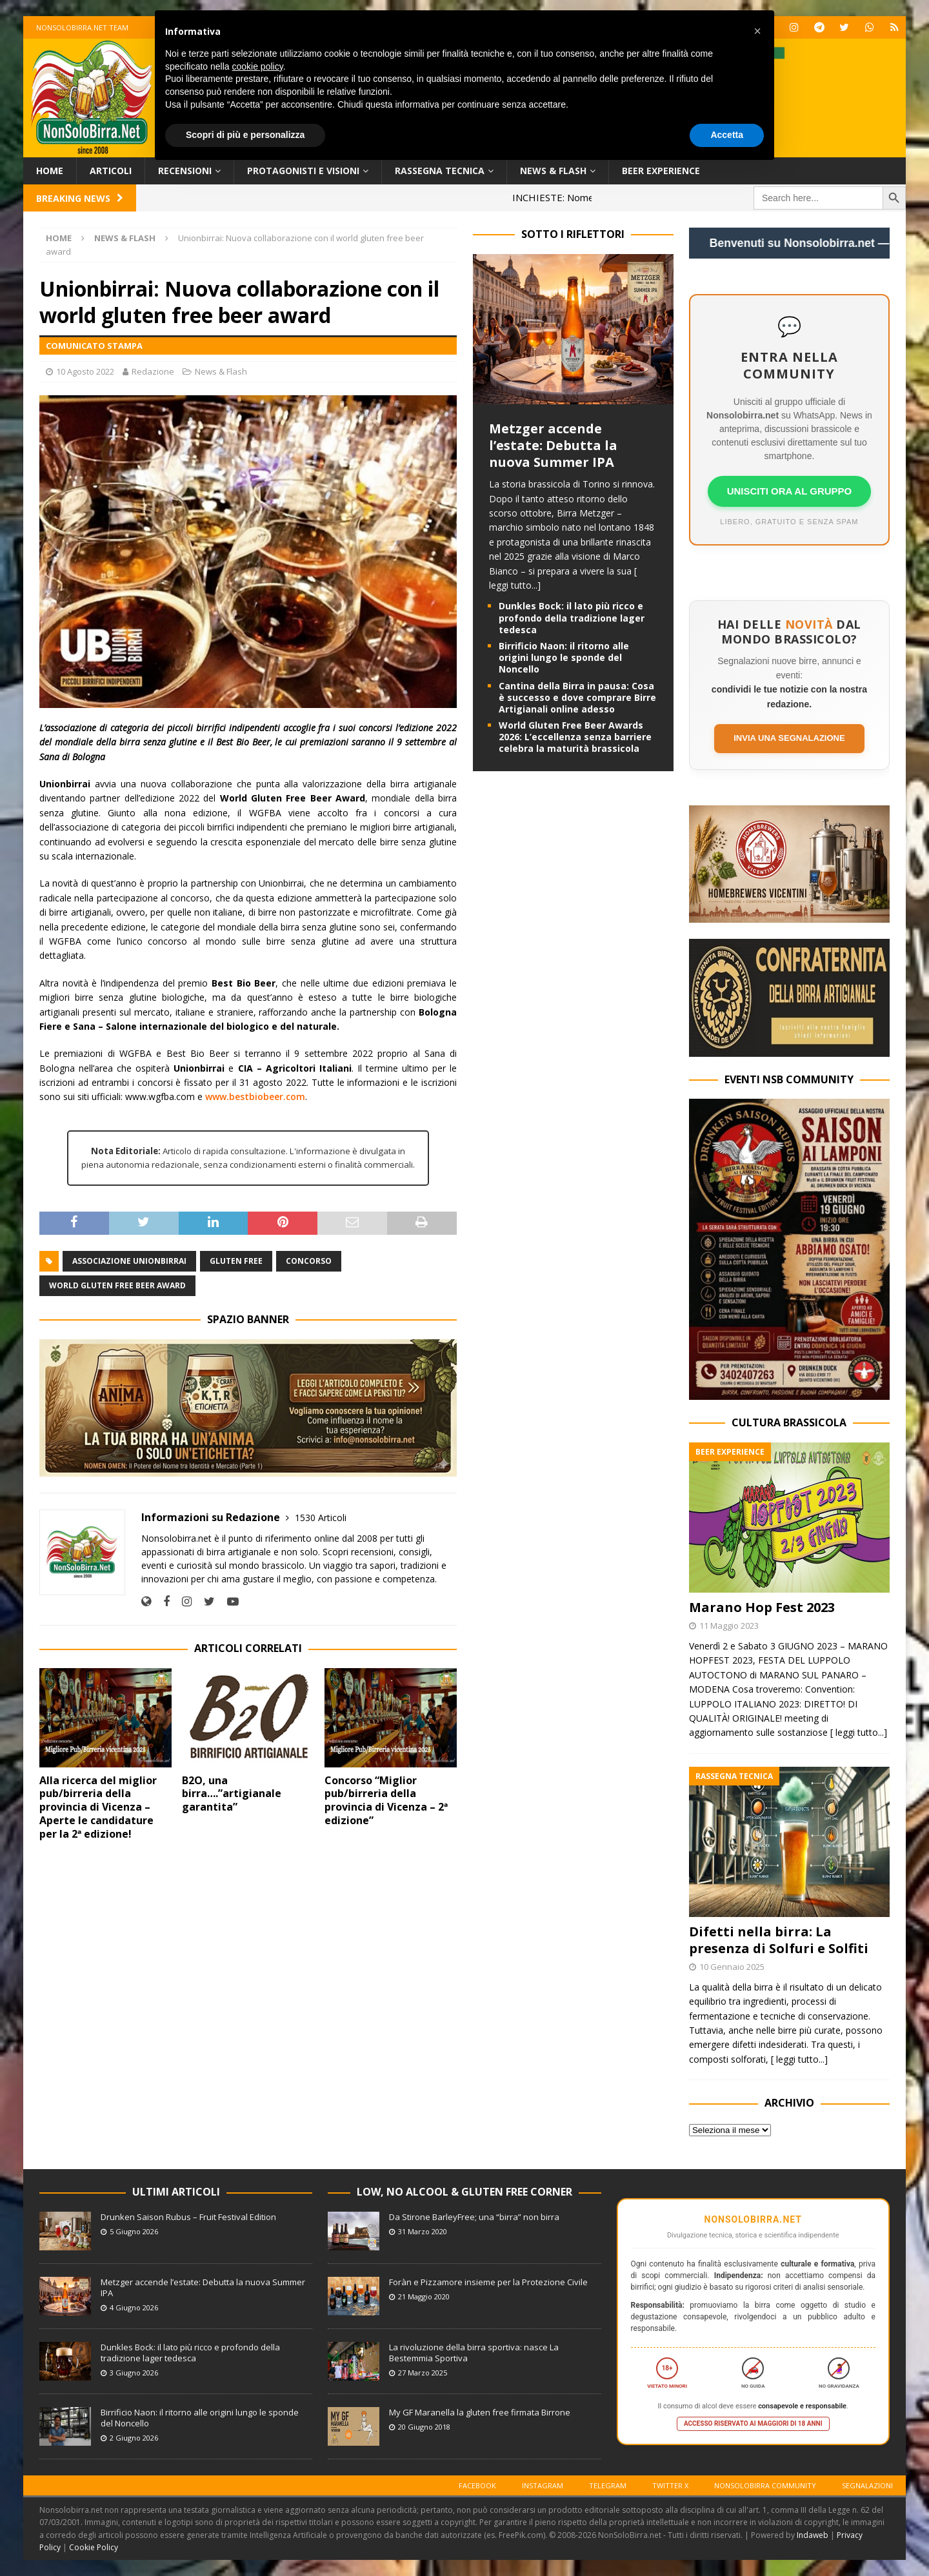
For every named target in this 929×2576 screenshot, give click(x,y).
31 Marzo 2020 (422, 2231)
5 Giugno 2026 (134, 2231)
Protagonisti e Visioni (303, 170)
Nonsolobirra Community (765, 2485)
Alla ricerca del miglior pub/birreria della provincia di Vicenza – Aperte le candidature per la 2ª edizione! (98, 1807)
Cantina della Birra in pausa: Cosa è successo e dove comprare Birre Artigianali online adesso (577, 697)
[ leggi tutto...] (858, 1732)
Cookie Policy (93, 2547)
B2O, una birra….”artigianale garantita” (231, 1793)
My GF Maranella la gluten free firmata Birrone (479, 2412)
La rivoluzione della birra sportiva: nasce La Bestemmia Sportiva (474, 2352)
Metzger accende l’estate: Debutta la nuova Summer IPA (553, 445)
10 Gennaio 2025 (731, 1966)
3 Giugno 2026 (134, 2372)
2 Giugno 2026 (134, 2438)
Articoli (111, 170)
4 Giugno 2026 (134, 2307)
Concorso (309, 1260)
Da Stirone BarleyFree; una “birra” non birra (474, 2217)
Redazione (153, 371)
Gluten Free (236, 1260)
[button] (757, 31)
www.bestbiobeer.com (255, 1096)
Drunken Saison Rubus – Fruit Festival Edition (188, 2217)
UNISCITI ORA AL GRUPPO (789, 491)
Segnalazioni (867, 2485)
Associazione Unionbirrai (129, 1260)
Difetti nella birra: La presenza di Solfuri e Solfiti (778, 1940)
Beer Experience (661, 170)
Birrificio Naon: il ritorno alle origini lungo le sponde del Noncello (564, 657)
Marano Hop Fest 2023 (762, 1607)
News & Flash (553, 170)
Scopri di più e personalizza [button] (245, 135)
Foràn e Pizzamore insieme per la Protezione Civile (488, 2282)
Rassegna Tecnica (439, 170)
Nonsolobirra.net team (82, 27)
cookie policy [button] (257, 66)
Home (49, 170)
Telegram (607, 2485)
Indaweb (812, 2535)
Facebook (477, 2485)
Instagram (542, 2485)
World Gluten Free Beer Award (117, 1285)
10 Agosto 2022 (85, 371)
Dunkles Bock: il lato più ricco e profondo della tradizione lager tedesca (571, 617)
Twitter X (670, 2485)
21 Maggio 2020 (424, 2296)
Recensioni (185, 170)
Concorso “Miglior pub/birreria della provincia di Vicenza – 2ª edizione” (386, 1800)
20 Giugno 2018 (424, 2427)
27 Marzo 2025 (422, 2372)
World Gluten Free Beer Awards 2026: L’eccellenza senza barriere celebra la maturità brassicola (575, 736)
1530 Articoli (320, 1517)
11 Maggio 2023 (729, 1625)
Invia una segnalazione (789, 738)
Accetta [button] (726, 135)
